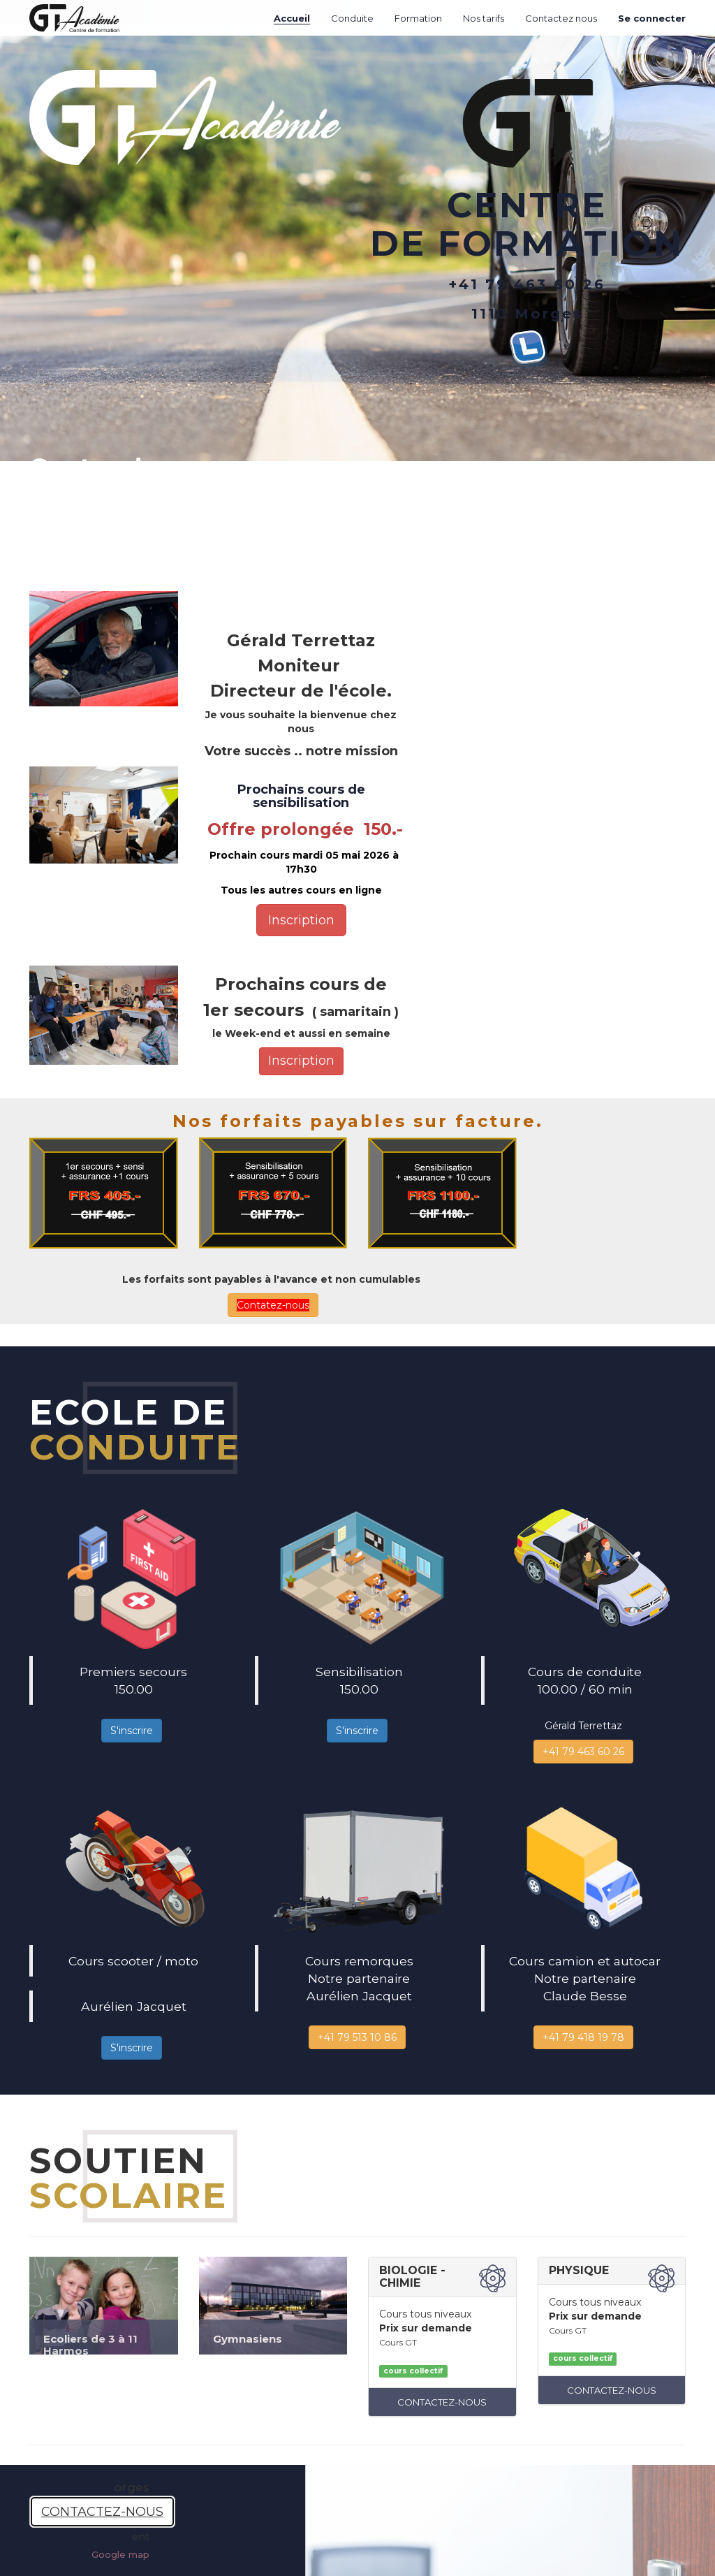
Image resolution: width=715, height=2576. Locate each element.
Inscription (301, 920)
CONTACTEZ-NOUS (442, 2402)
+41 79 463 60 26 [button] (583, 1751)
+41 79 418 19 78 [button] (583, 2037)
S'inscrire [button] (131, 1730)
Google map (120, 2554)
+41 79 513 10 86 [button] (357, 2037)
